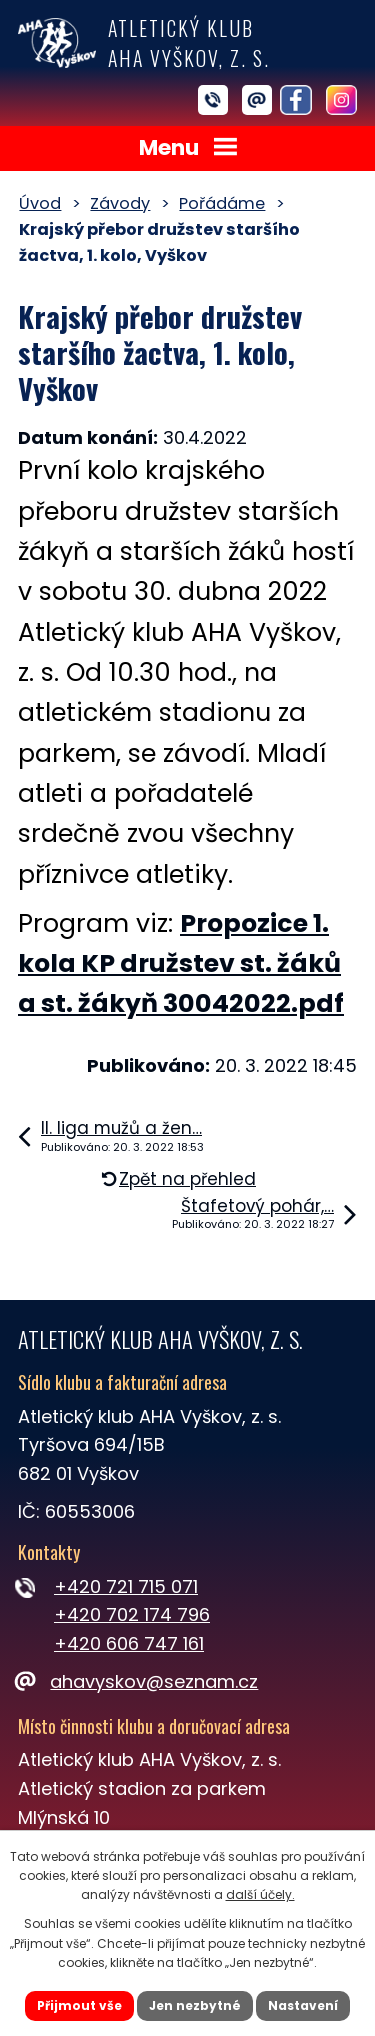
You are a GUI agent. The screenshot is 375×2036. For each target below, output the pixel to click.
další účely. (260, 1894)
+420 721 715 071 (126, 1586)
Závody (120, 203)
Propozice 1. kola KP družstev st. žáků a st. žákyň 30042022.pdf (181, 964)
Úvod (40, 203)
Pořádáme (222, 203)
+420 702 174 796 (132, 1614)
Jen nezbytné (195, 2005)
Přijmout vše (79, 2005)
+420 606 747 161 (129, 1643)
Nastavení (303, 2005)
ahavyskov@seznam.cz (138, 1681)
